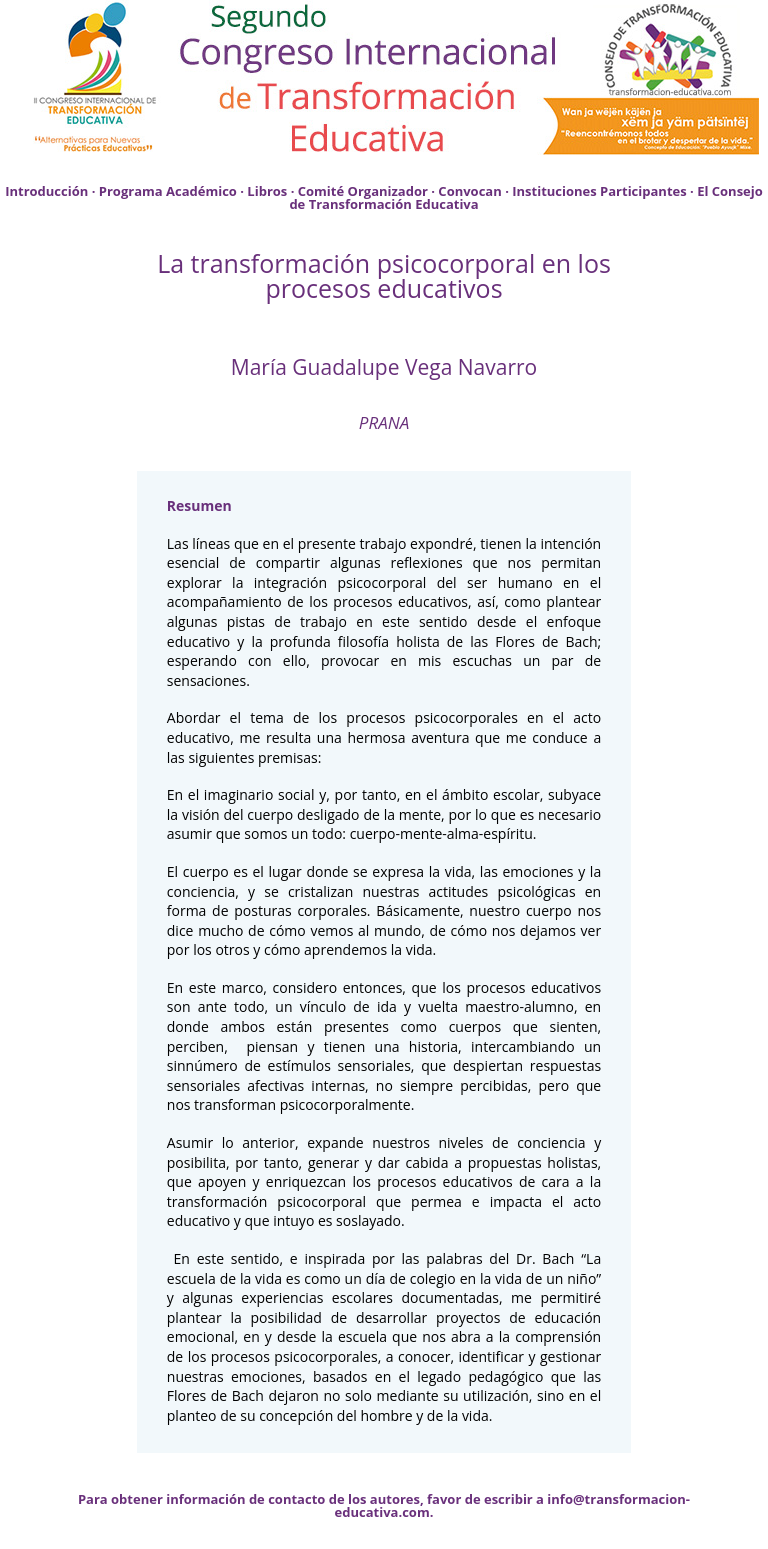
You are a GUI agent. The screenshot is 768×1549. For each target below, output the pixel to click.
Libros (267, 191)
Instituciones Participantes (599, 191)
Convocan (469, 191)
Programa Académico (168, 191)
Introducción (46, 191)
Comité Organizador (363, 191)
